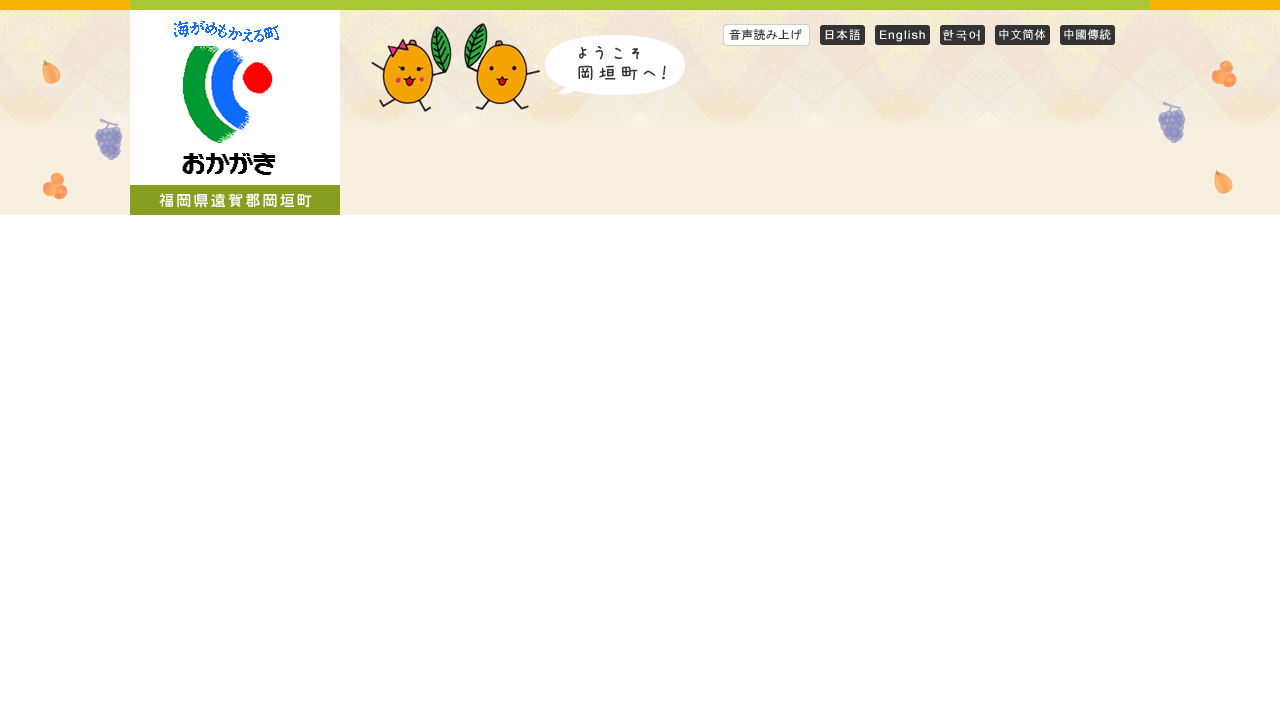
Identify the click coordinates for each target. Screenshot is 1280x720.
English (902, 34)
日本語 (842, 34)
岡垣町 (235, 112)
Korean (962, 34)
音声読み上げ (766, 34)
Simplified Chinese (1022, 34)
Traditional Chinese (1087, 34)
